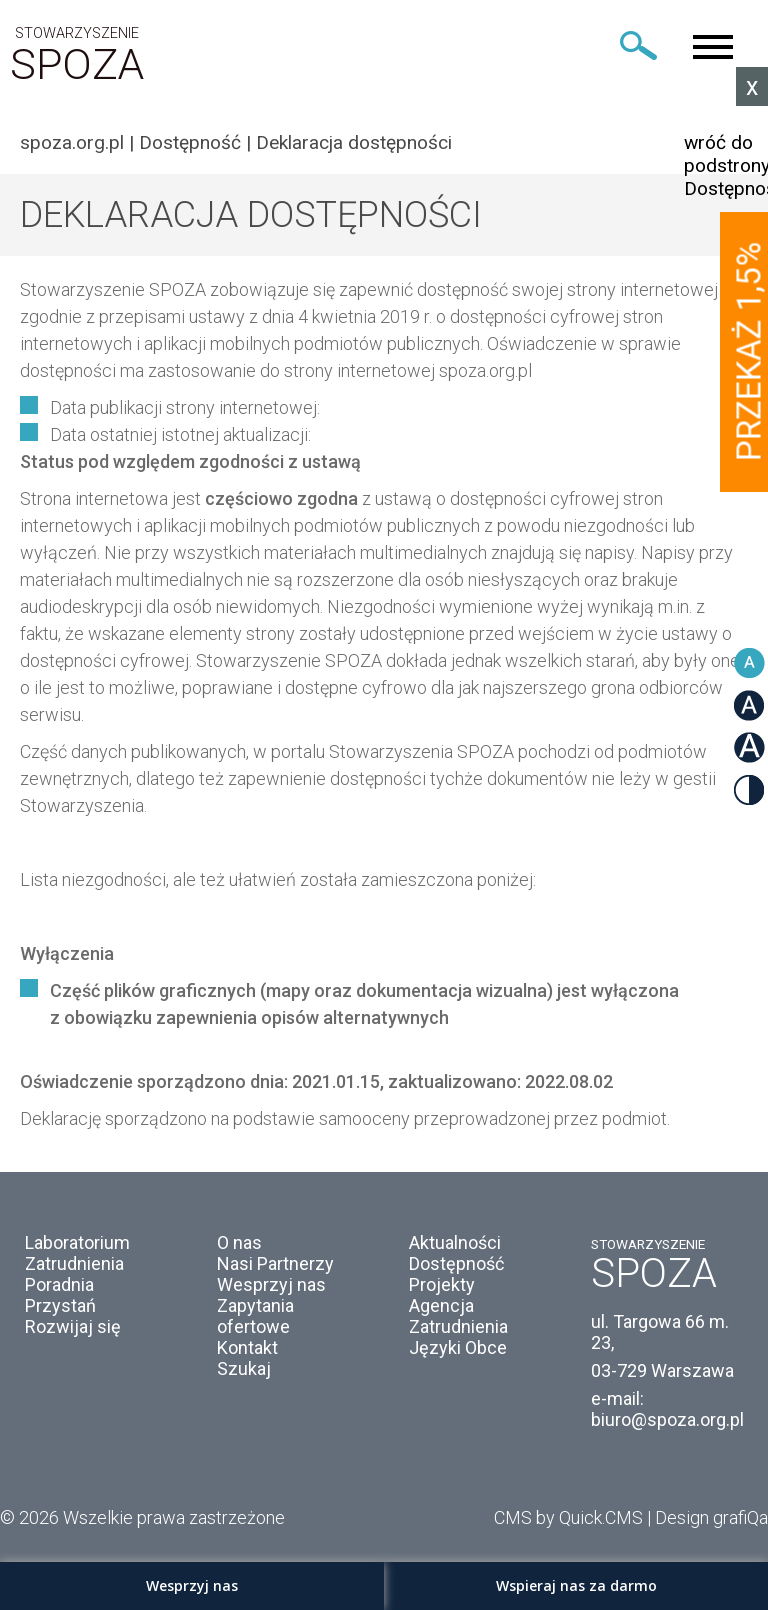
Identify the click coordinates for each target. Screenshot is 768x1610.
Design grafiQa (711, 1517)
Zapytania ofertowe (255, 1316)
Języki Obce (458, 1347)
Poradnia (59, 1284)
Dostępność (190, 142)
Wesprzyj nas (271, 1284)
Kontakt (247, 1347)
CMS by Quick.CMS (568, 1517)
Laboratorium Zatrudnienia (77, 1253)
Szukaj (244, 1368)
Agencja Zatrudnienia (458, 1316)
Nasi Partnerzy (275, 1263)
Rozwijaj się (73, 1326)
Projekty (442, 1284)
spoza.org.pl (72, 142)
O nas (239, 1242)
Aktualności (455, 1242)
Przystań (60, 1305)
